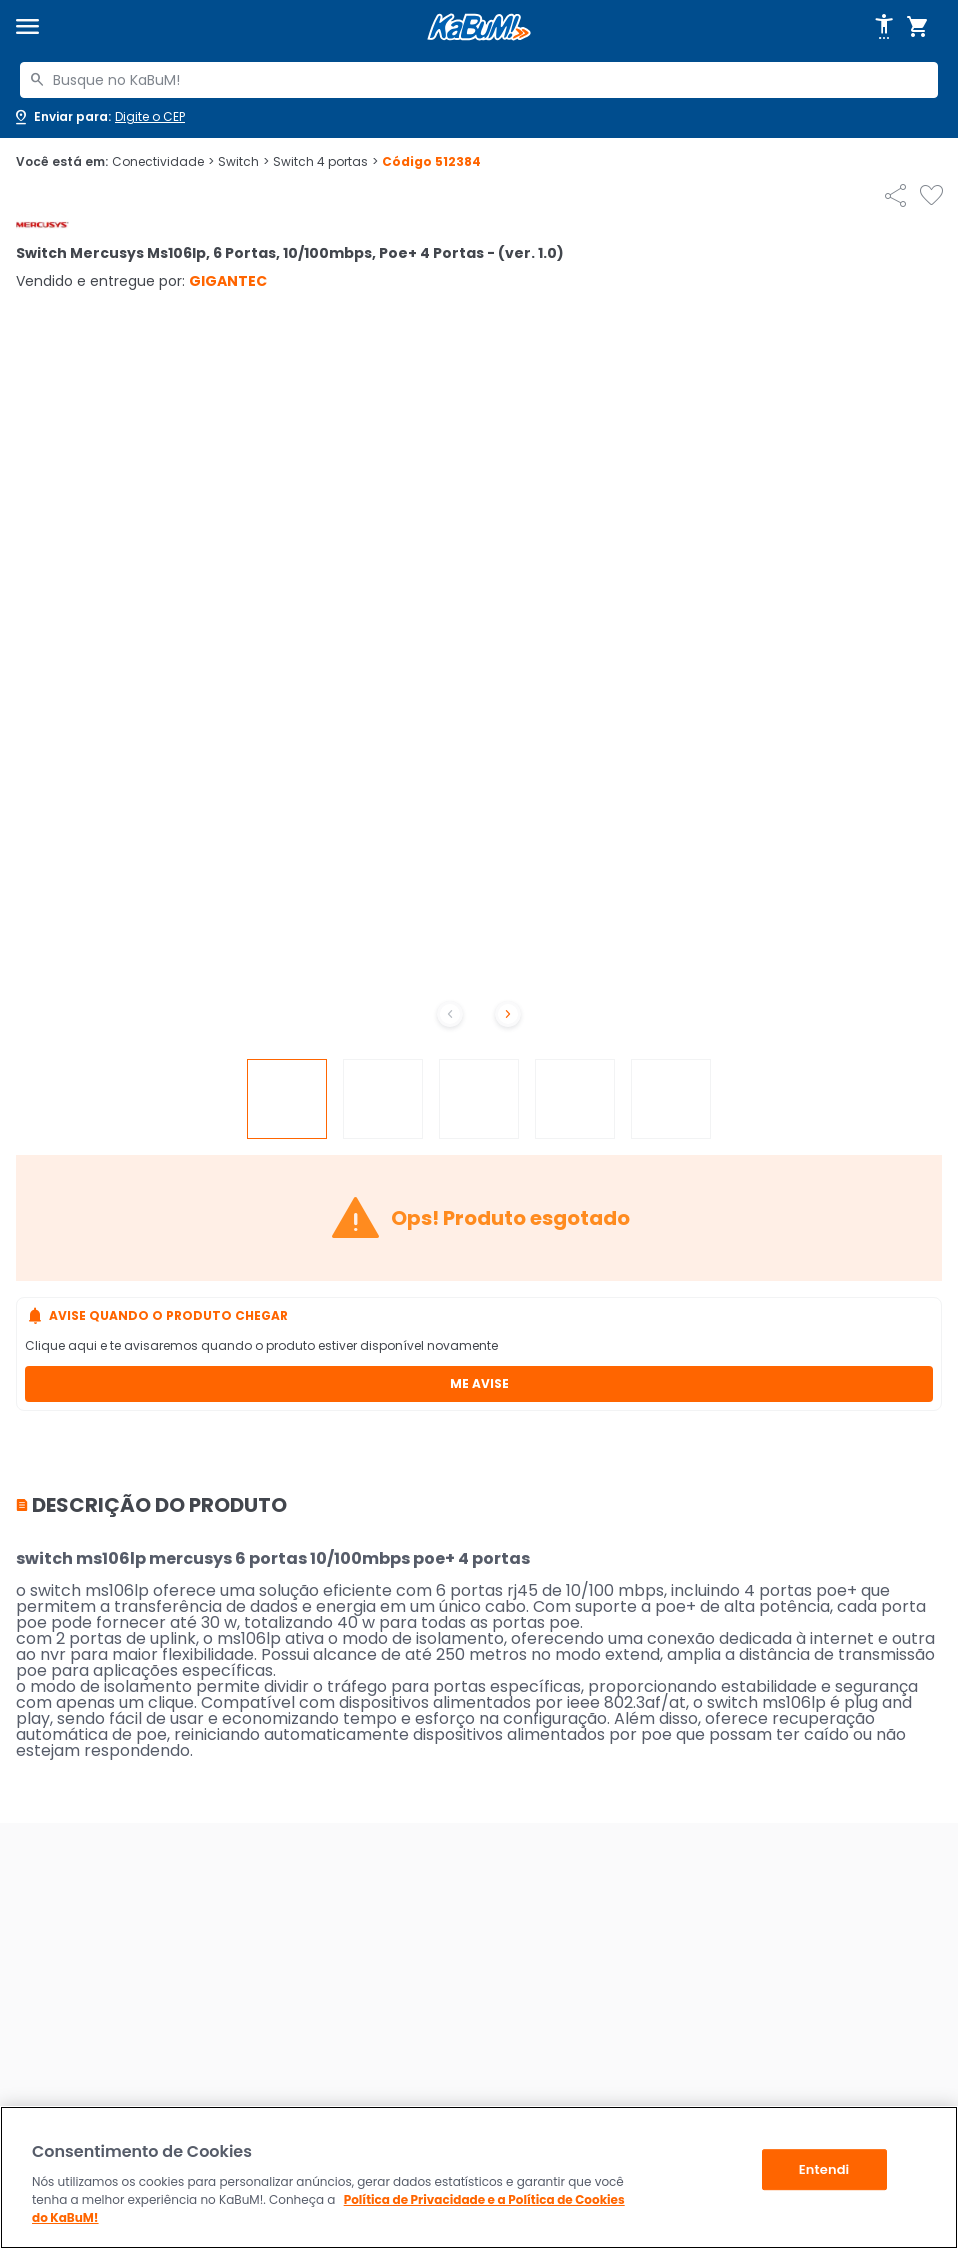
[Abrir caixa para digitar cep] (98, 117)
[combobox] (479, 80)
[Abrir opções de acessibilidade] (884, 27)
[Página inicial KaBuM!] (479, 27)
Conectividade (163, 162)
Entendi (824, 2169)
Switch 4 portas (325, 162)
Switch (243, 162)
